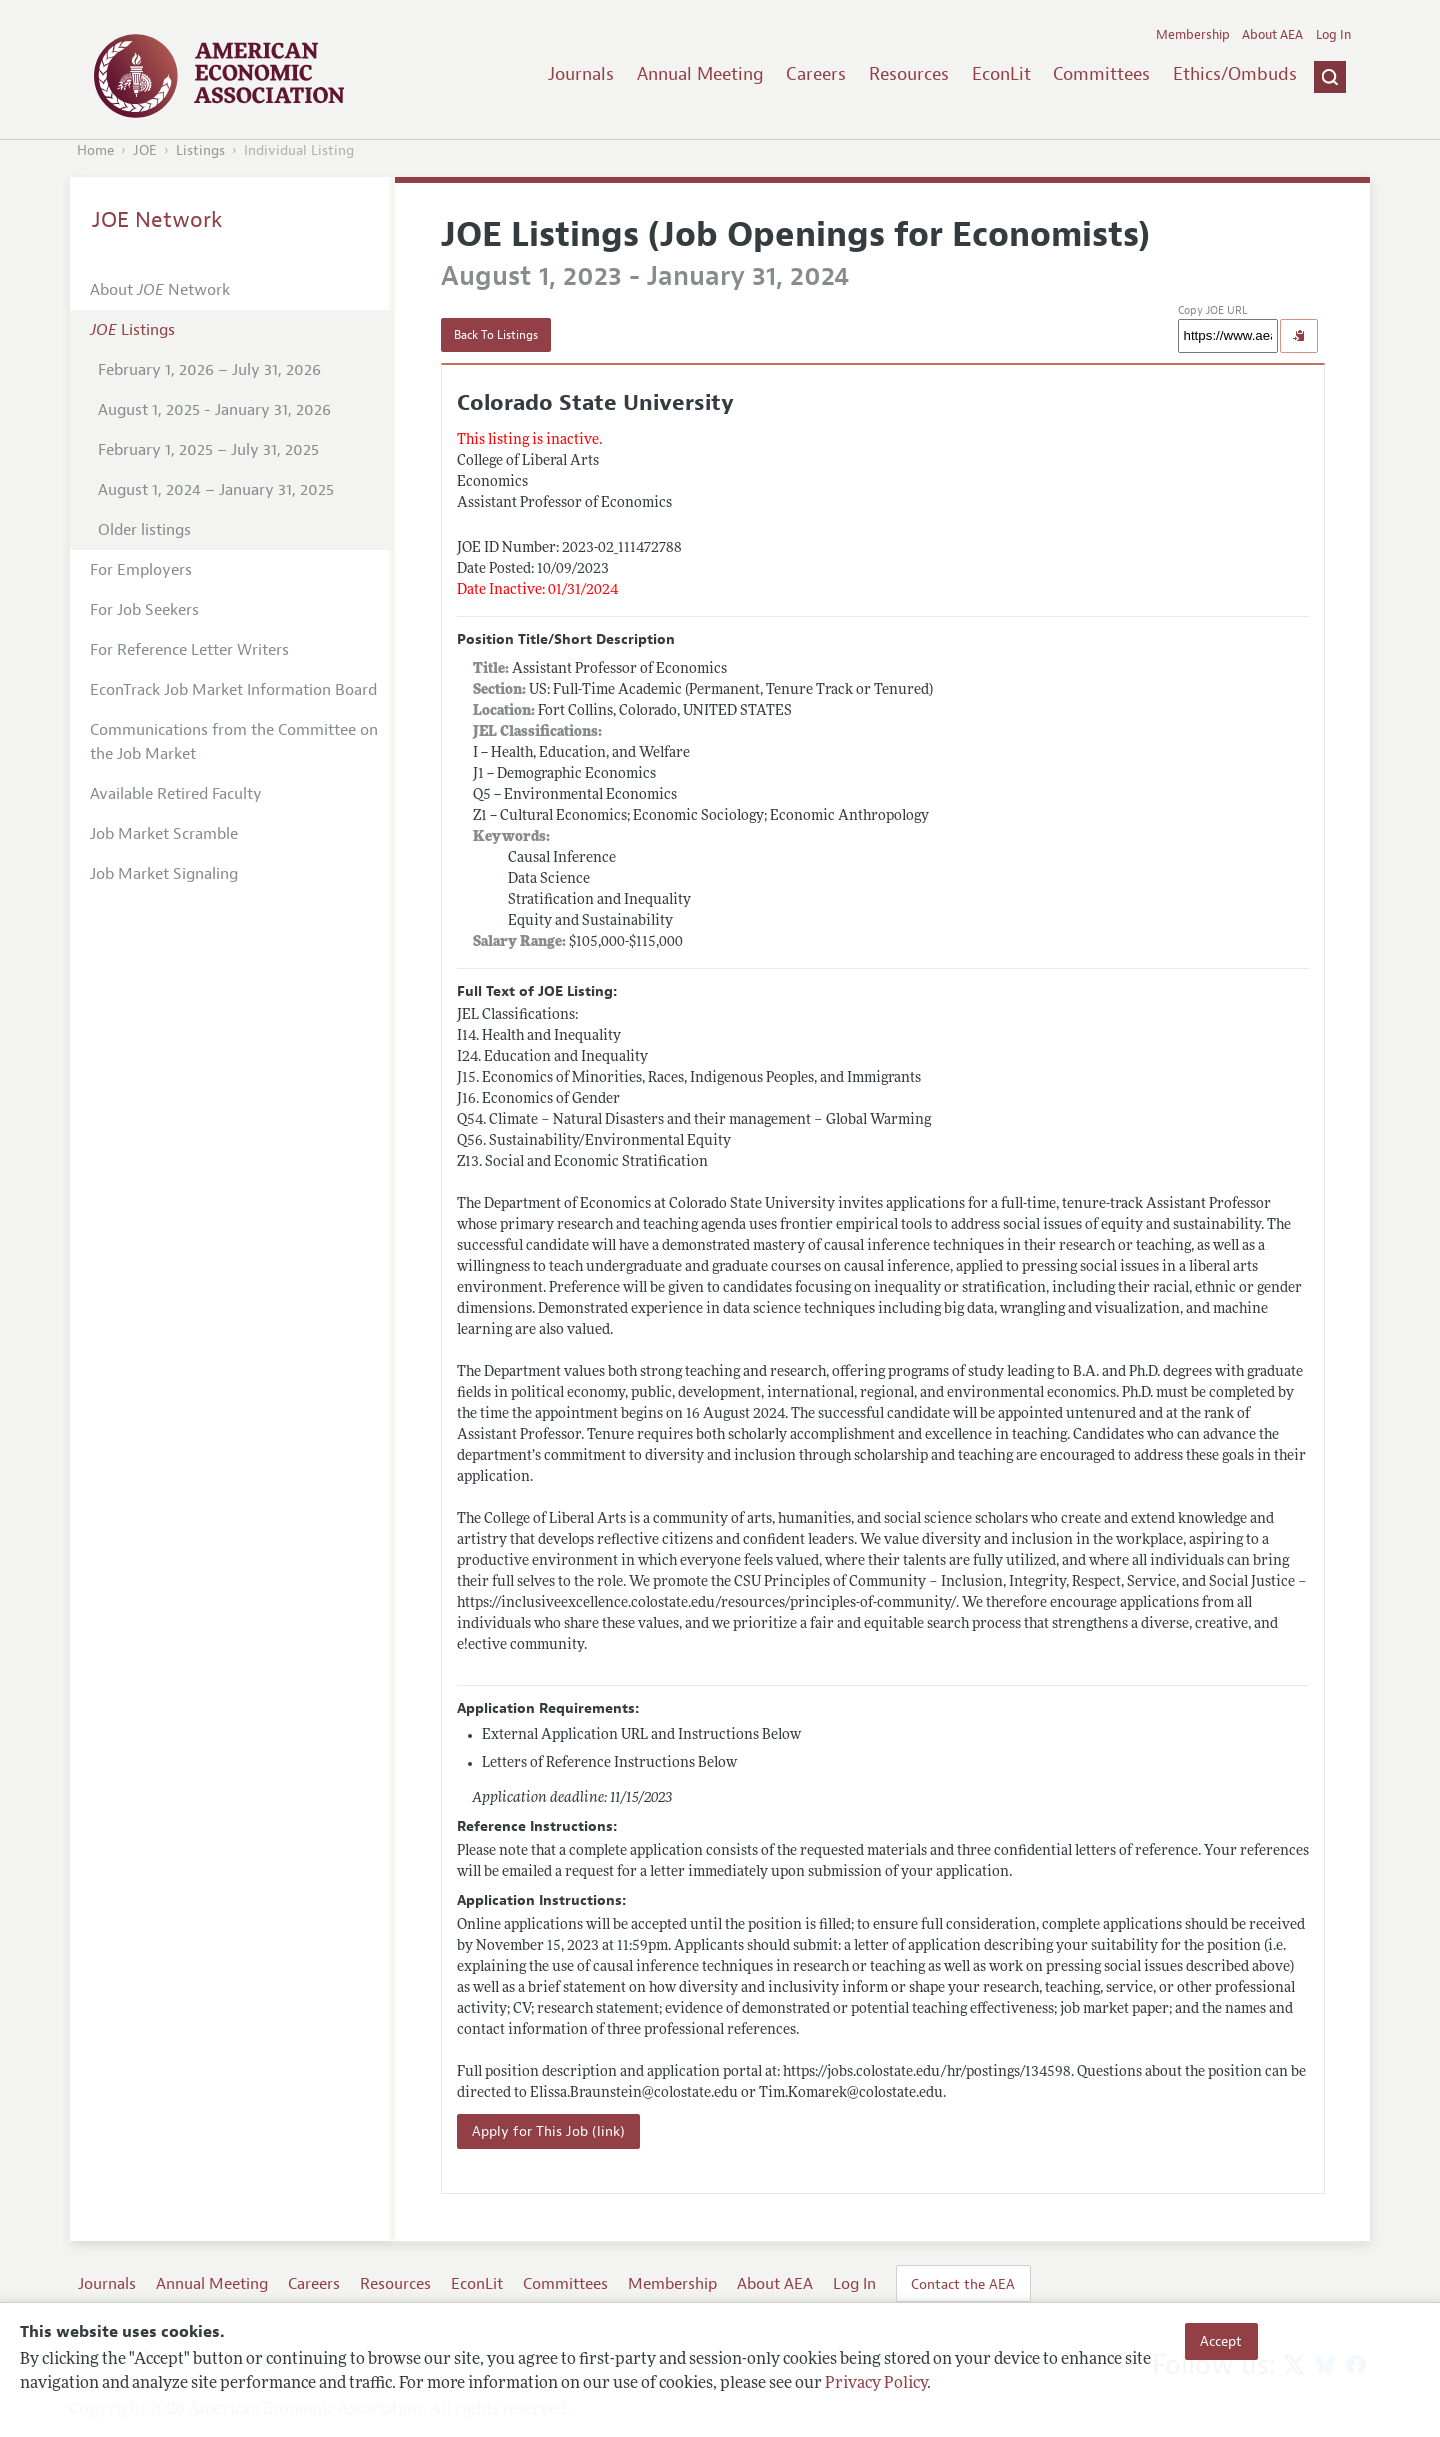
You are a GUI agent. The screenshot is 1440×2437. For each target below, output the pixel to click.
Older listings (144, 530)
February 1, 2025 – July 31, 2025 (208, 450)
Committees (1101, 74)
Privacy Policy (876, 2384)
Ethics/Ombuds (1235, 74)
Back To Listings (496, 335)
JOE (145, 150)
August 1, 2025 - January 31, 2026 (214, 410)
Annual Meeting (700, 74)
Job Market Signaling (164, 874)
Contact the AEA (963, 2284)
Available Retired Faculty (176, 794)
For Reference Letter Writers (189, 650)
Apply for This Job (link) (548, 2131)
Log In (1333, 35)
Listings (200, 150)
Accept (1221, 2341)
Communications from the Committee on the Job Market (234, 742)
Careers (816, 74)
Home (95, 150)
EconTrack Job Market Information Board (233, 690)
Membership (1193, 35)
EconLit (1001, 74)
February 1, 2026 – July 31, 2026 (209, 370)
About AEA (1272, 35)
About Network (160, 290)
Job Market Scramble (164, 834)
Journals (581, 74)
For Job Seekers (144, 610)
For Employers (141, 570)
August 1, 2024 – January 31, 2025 (216, 490)
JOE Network (157, 220)
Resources (909, 74)
